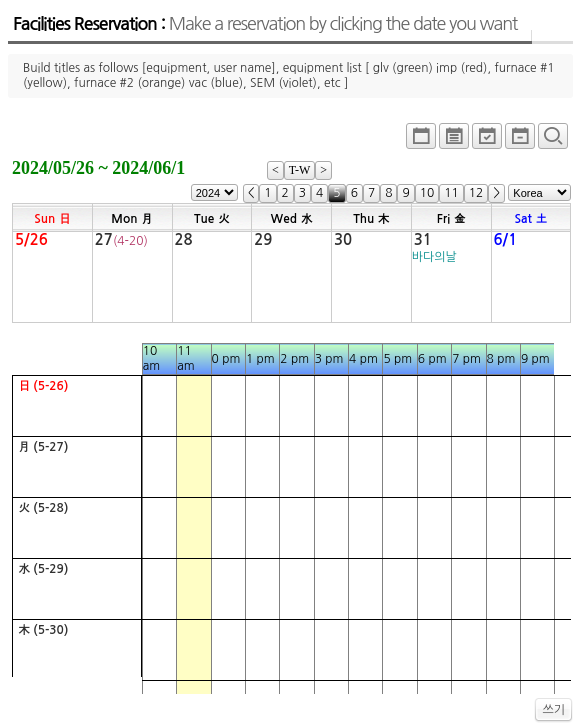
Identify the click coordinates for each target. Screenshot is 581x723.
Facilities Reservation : (265, 24)
